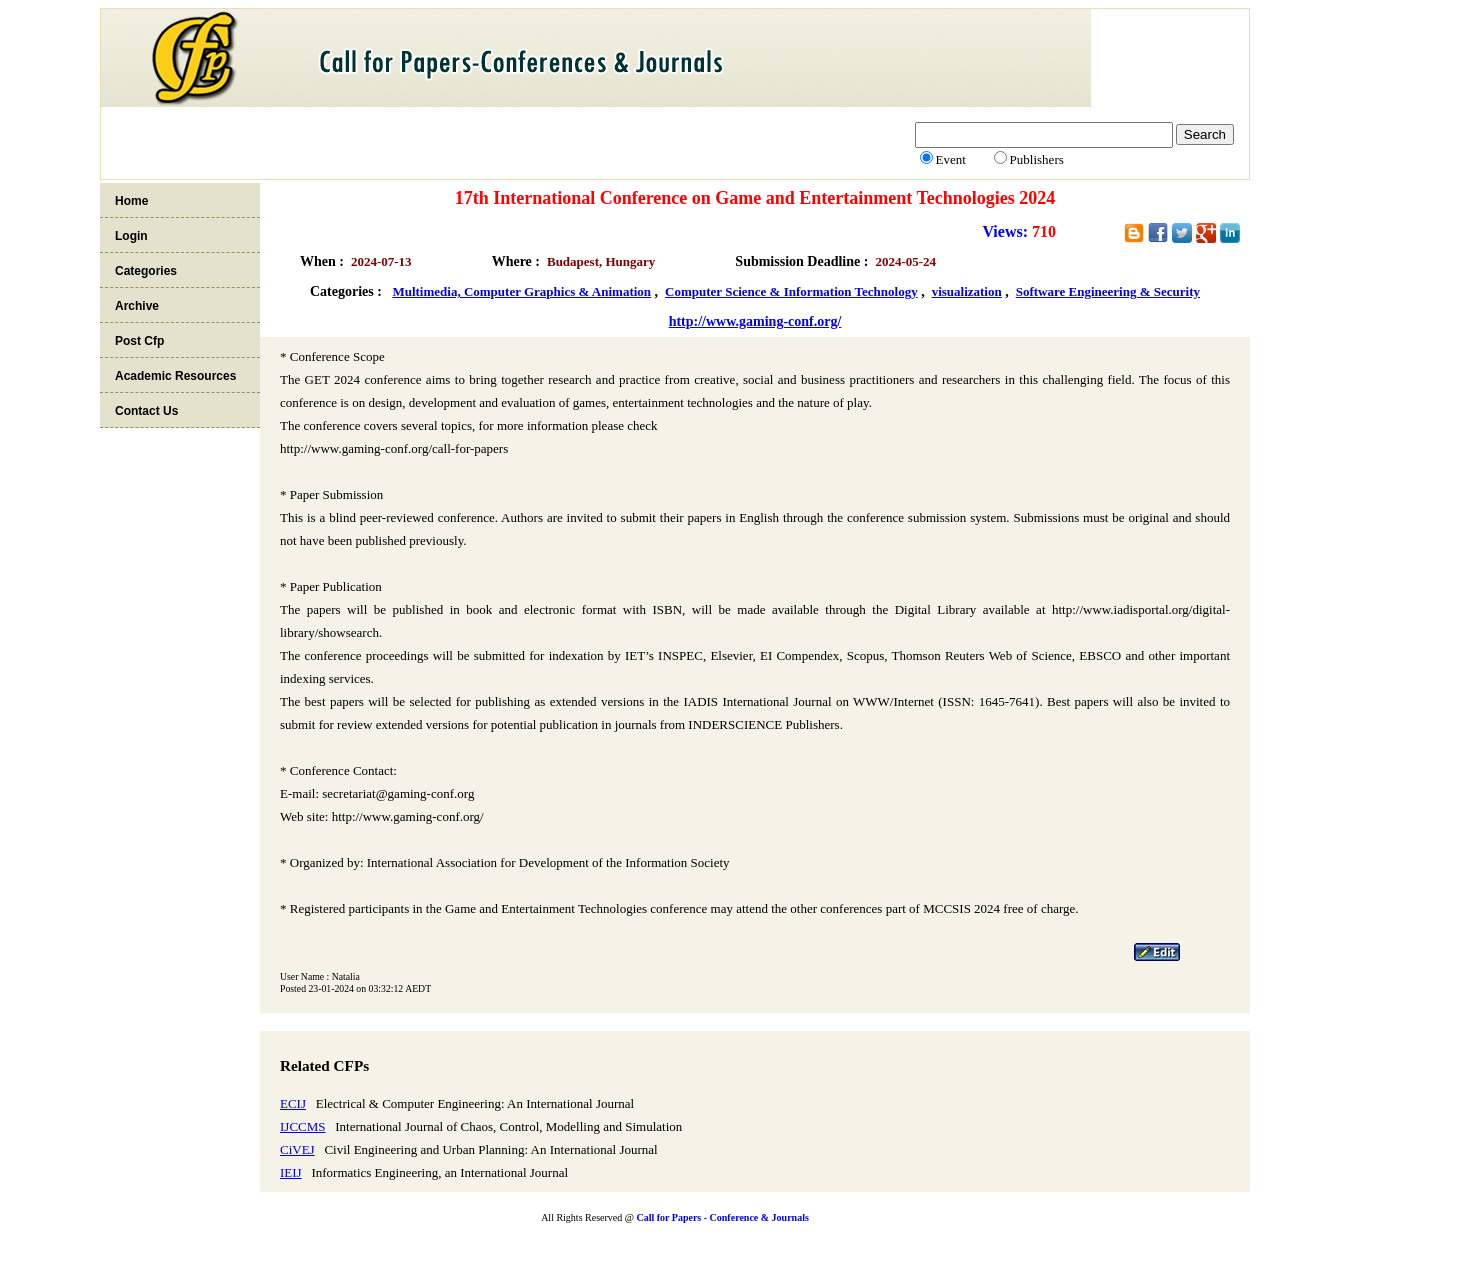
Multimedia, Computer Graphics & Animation (521, 291)
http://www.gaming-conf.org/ (755, 321)
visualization (967, 291)
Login (131, 236)
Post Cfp (139, 341)
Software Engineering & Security (1108, 291)
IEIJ (291, 1172)
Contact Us (146, 411)
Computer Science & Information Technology (791, 291)
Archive (137, 306)
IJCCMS (303, 1126)
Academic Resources (175, 376)
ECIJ (293, 1103)
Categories (146, 271)
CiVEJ (297, 1149)
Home (131, 201)
